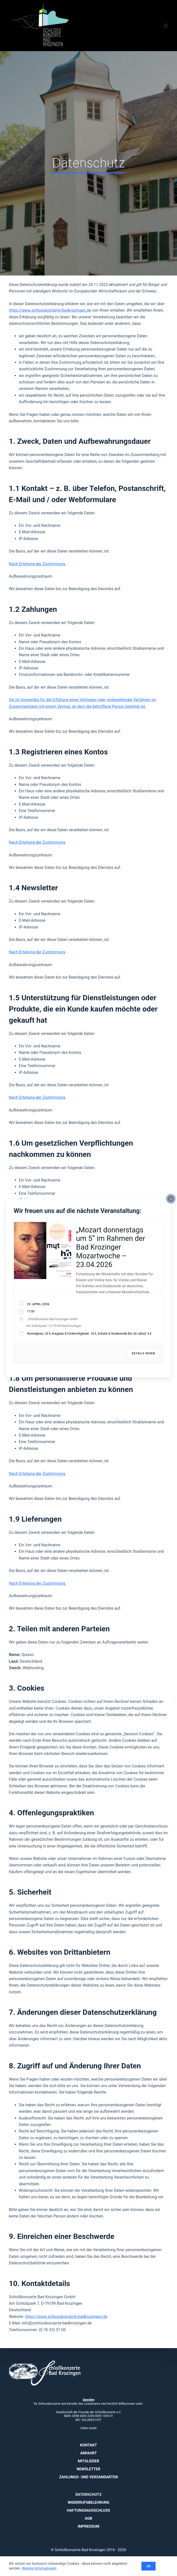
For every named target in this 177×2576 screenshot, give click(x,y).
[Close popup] (170, 1198)
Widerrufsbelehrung (89, 2502)
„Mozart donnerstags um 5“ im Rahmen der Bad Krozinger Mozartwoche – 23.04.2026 (110, 1247)
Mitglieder (88, 2461)
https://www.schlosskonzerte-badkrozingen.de (50, 310)
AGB (88, 2518)
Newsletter (88, 2469)
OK (148, 2566)
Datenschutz (88, 2494)
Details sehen (143, 1353)
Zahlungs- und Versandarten (88, 2477)
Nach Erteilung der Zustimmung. (37, 563)
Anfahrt (88, 2453)
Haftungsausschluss (88, 2510)
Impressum (88, 2526)
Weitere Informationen (39, 2568)
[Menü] (166, 25)
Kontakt (88, 2445)
